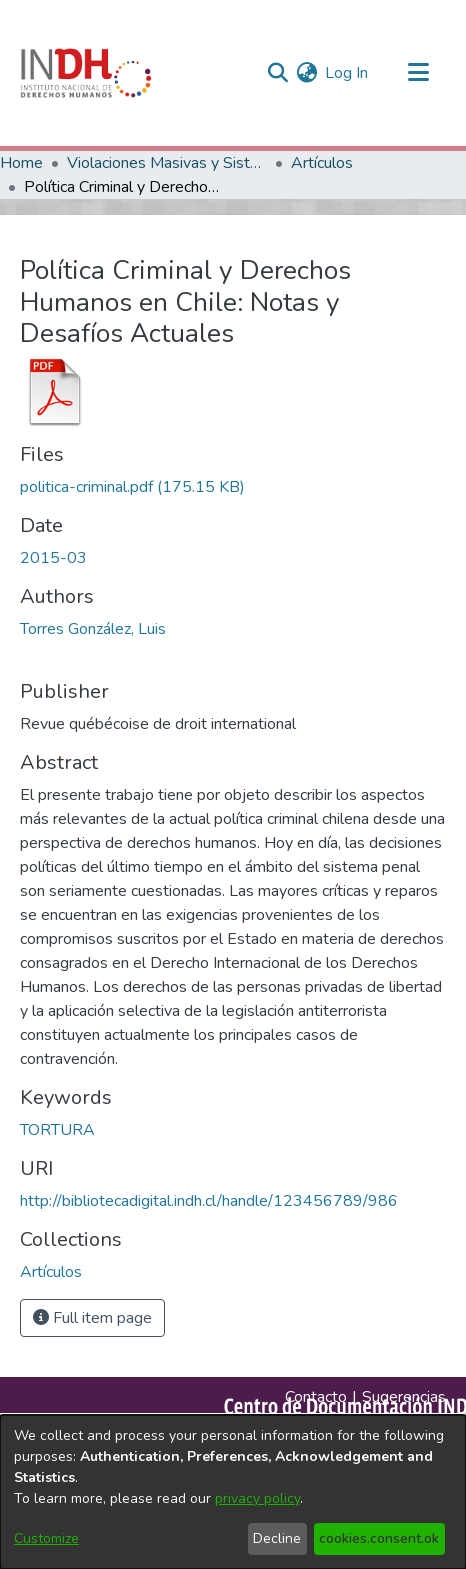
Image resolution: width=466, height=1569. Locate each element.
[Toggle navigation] (418, 73)
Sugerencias (404, 1397)
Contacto (316, 1397)
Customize (46, 1538)
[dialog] (233, 1492)
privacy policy (257, 1498)
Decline (277, 1538)
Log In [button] (347, 73)
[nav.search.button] (277, 73)
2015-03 (53, 558)
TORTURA (57, 1130)
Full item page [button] (92, 1318)
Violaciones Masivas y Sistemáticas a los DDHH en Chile (167, 163)
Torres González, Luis (93, 629)
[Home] (86, 73)
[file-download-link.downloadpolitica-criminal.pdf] (132, 487)
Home (21, 163)
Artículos (322, 163)
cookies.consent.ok (379, 1538)
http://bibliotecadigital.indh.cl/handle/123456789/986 (209, 1201)
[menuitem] (306, 73)
